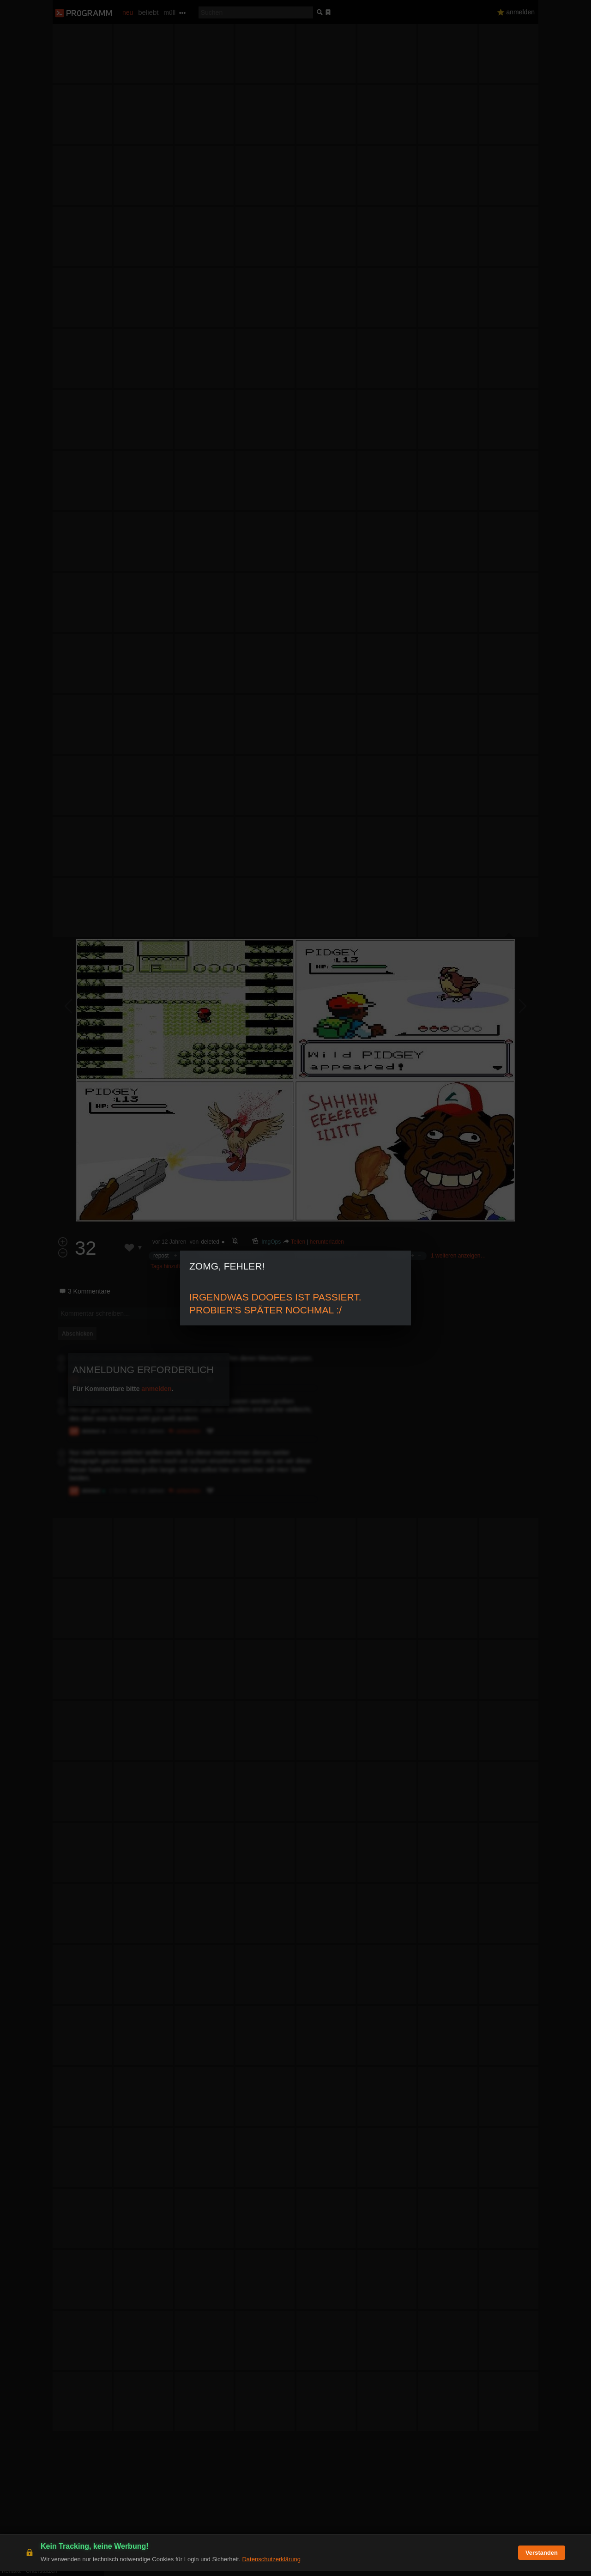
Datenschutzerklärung (271, 2564)
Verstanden (541, 2557)
